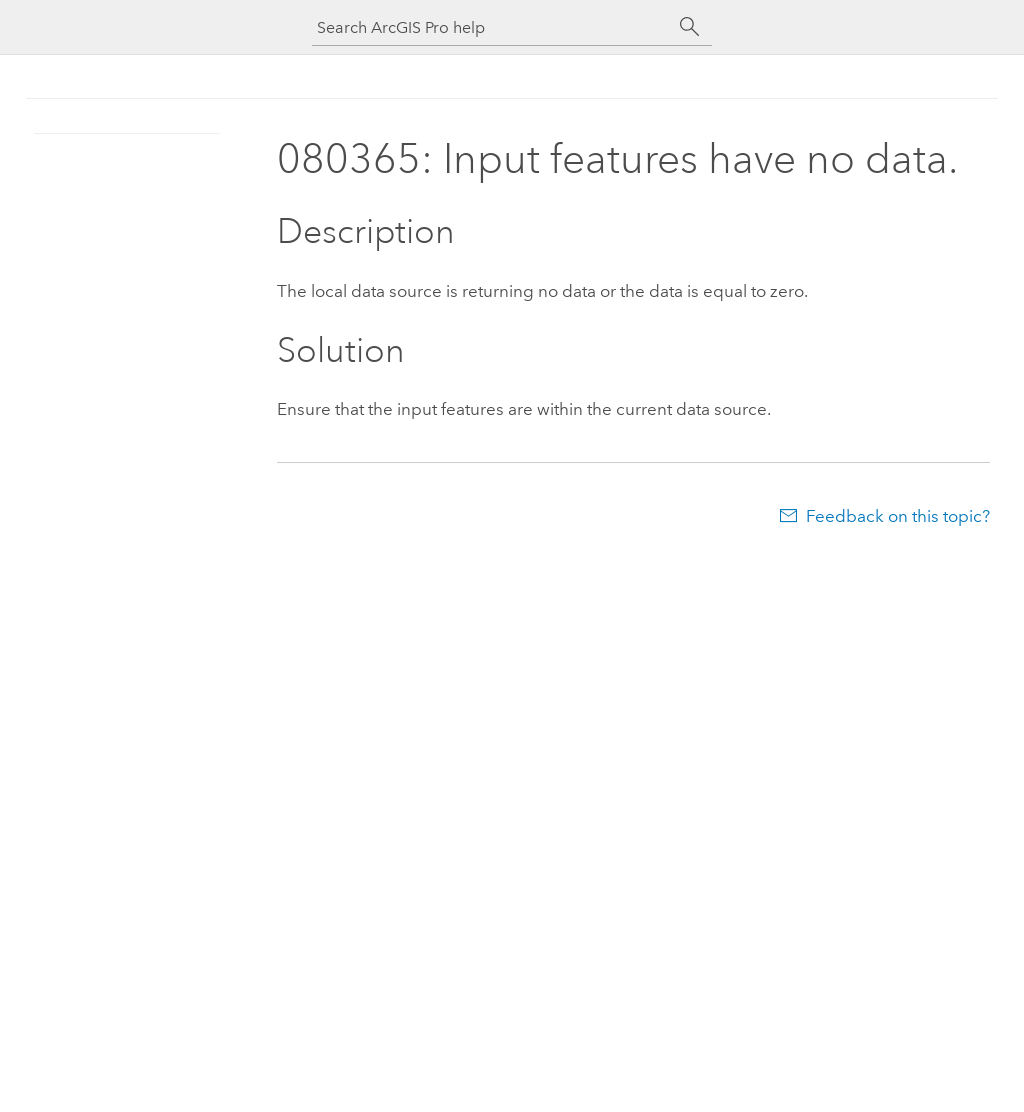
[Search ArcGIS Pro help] (492, 27)
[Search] (690, 27)
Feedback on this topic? (898, 516)
